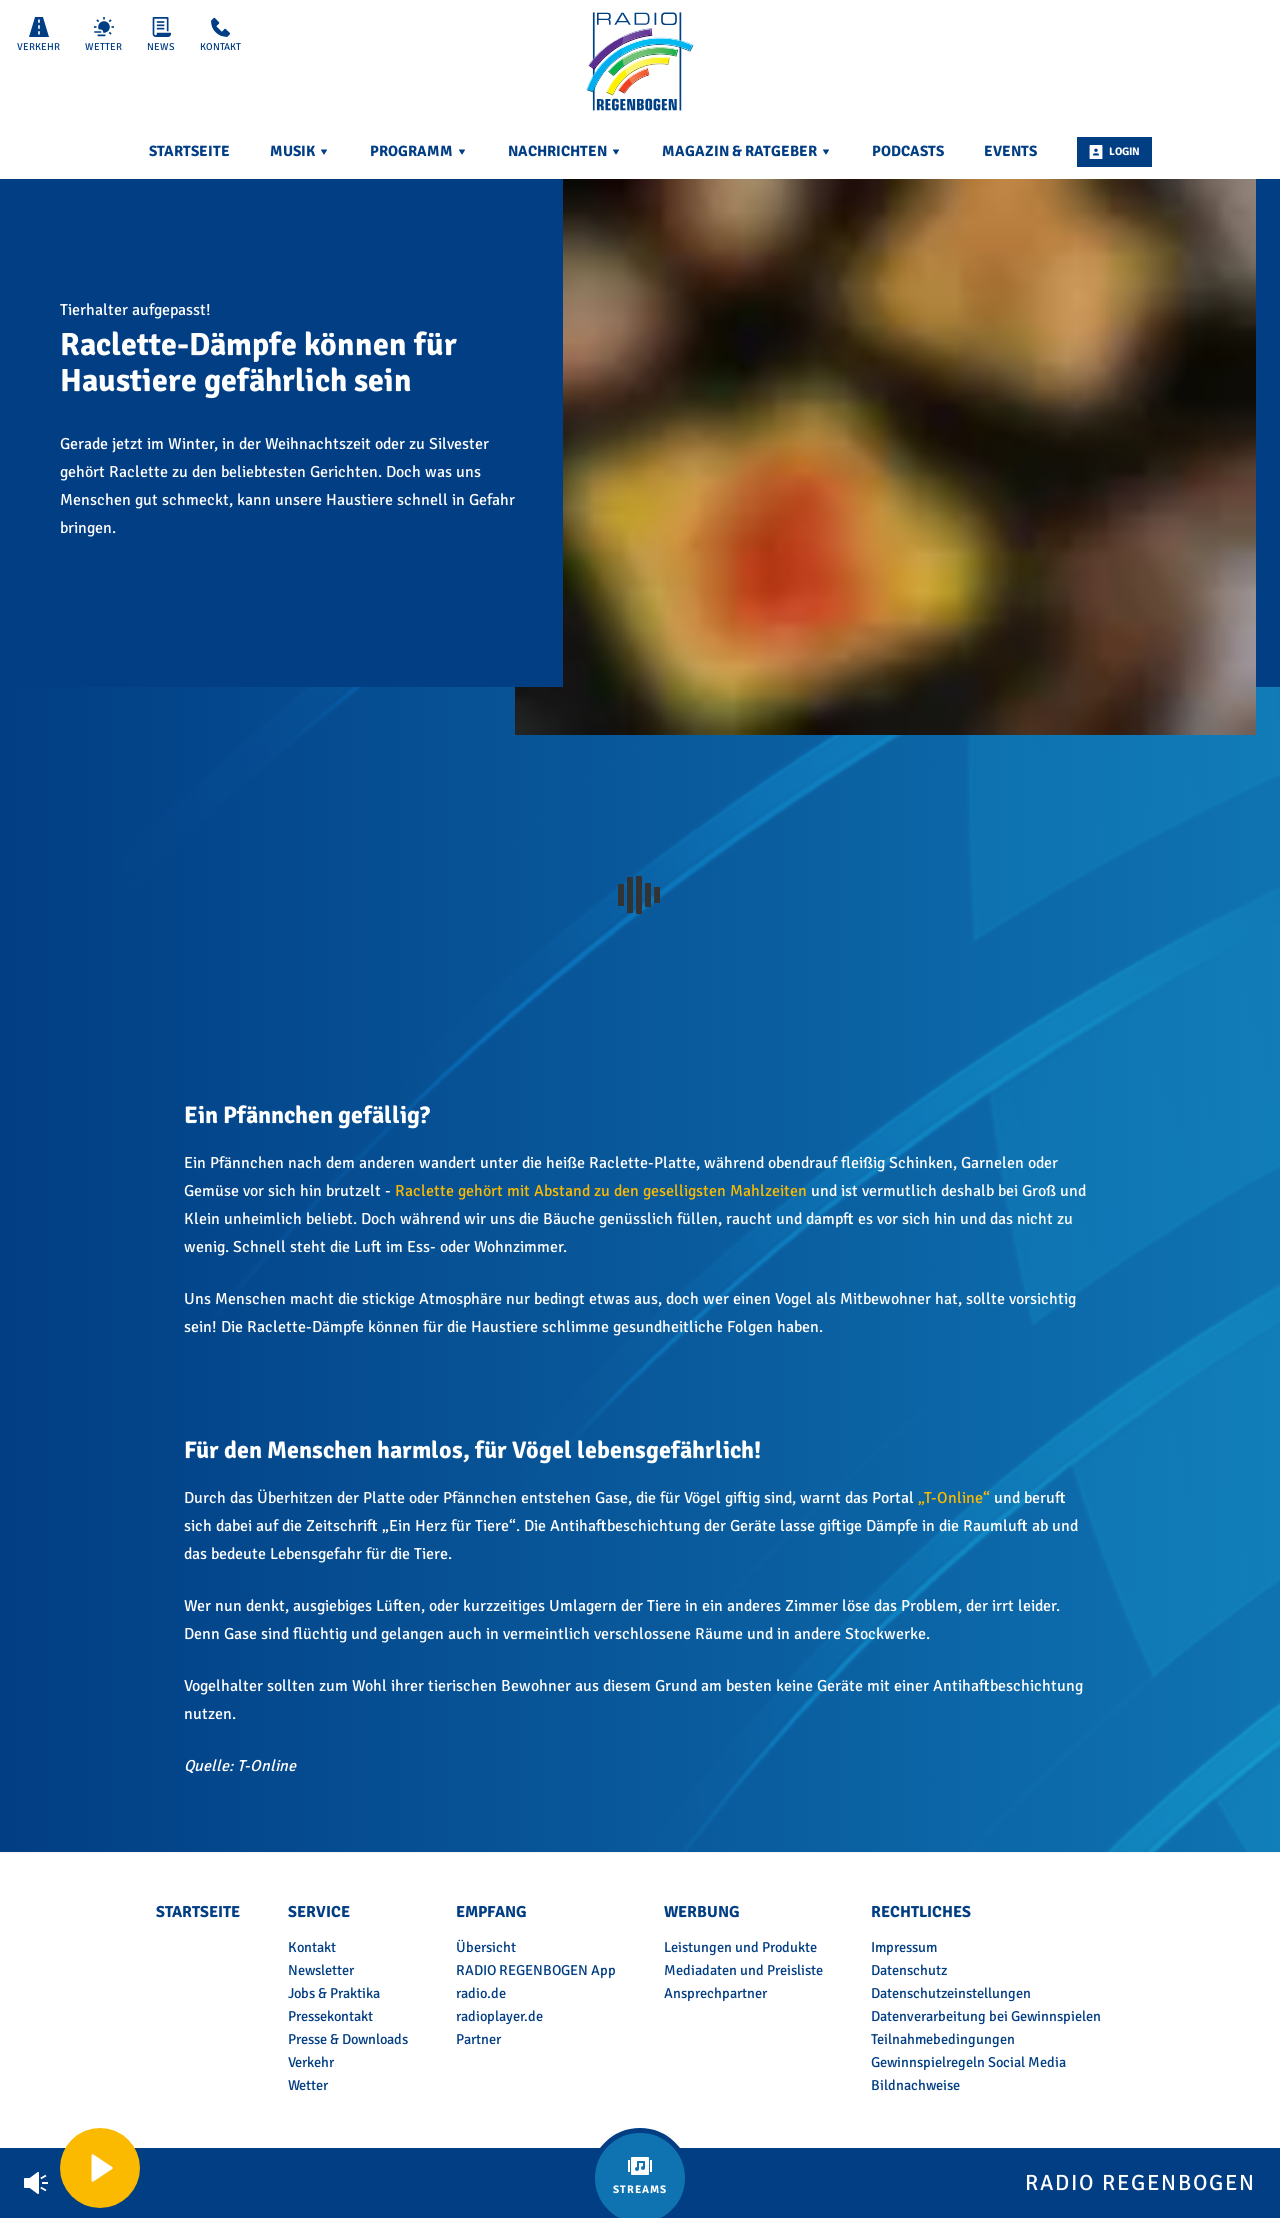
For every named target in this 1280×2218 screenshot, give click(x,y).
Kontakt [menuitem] (312, 1947)
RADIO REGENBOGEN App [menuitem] (536, 1970)
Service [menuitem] (319, 1912)
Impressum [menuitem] (904, 1947)
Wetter (103, 35)
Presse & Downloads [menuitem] (348, 2039)
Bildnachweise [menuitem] (915, 2085)
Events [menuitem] (1010, 151)
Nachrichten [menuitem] (565, 151)
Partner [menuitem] (478, 2039)
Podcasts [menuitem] (908, 151)
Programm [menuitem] (419, 151)
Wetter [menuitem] (308, 2085)
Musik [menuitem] (300, 151)
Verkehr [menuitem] (311, 2062)
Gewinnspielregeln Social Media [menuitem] (968, 2062)
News (161, 35)
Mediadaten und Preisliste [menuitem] (743, 1970)
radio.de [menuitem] (481, 1993)
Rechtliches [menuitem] (921, 1912)
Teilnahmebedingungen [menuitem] (943, 2039)
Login (1114, 152)
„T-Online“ (954, 1498)
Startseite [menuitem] (189, 151)
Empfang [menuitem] (491, 1912)
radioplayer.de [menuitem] (499, 2016)
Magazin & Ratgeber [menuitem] (747, 151)
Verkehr (38, 35)
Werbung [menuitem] (701, 1912)
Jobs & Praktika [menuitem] (334, 1993)
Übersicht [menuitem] (486, 1947)
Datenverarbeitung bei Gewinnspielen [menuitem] (986, 2016)
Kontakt (220, 35)
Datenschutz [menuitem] (909, 1970)
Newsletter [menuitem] (321, 1970)
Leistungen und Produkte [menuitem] (740, 1947)
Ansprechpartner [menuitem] (715, 1993)
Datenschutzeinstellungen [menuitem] (951, 1993)
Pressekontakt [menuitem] (330, 2016)
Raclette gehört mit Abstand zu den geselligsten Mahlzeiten (601, 1191)
